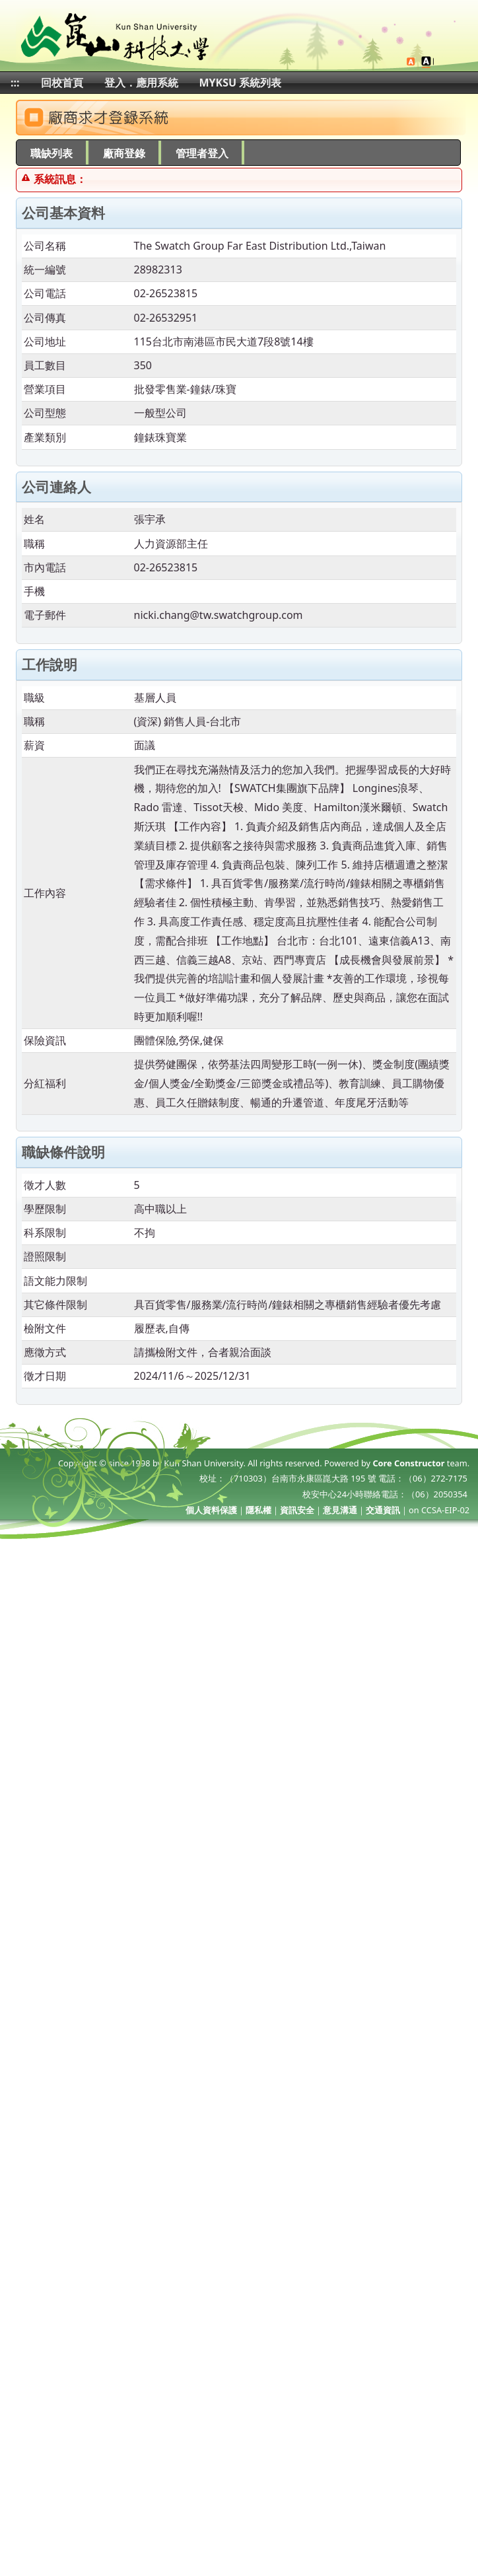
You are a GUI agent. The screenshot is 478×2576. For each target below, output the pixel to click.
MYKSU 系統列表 (240, 82)
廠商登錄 (124, 153)
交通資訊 (383, 1510)
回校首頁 (62, 82)
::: (15, 82)
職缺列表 (51, 153)
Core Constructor (408, 1463)
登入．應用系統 (141, 82)
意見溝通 (340, 1510)
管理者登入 (202, 153)
